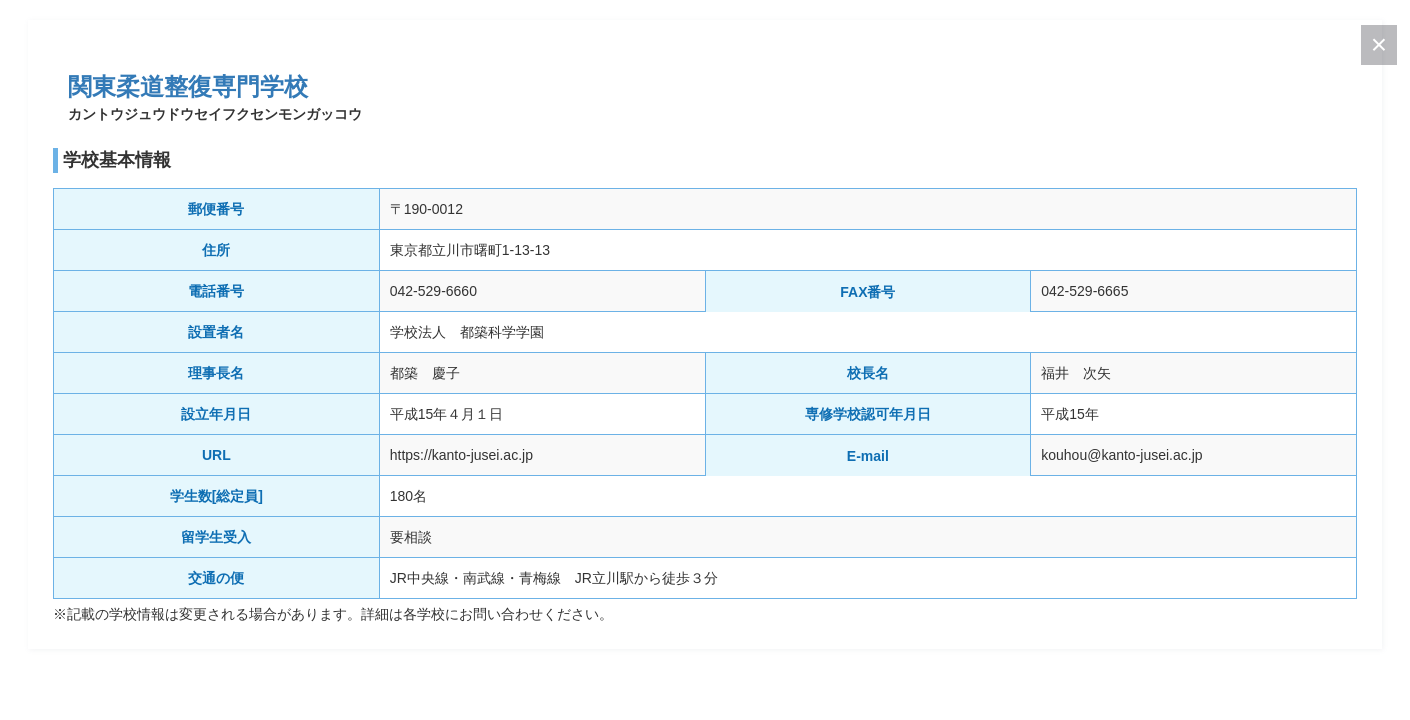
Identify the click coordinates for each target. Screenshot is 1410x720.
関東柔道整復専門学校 (188, 86)
